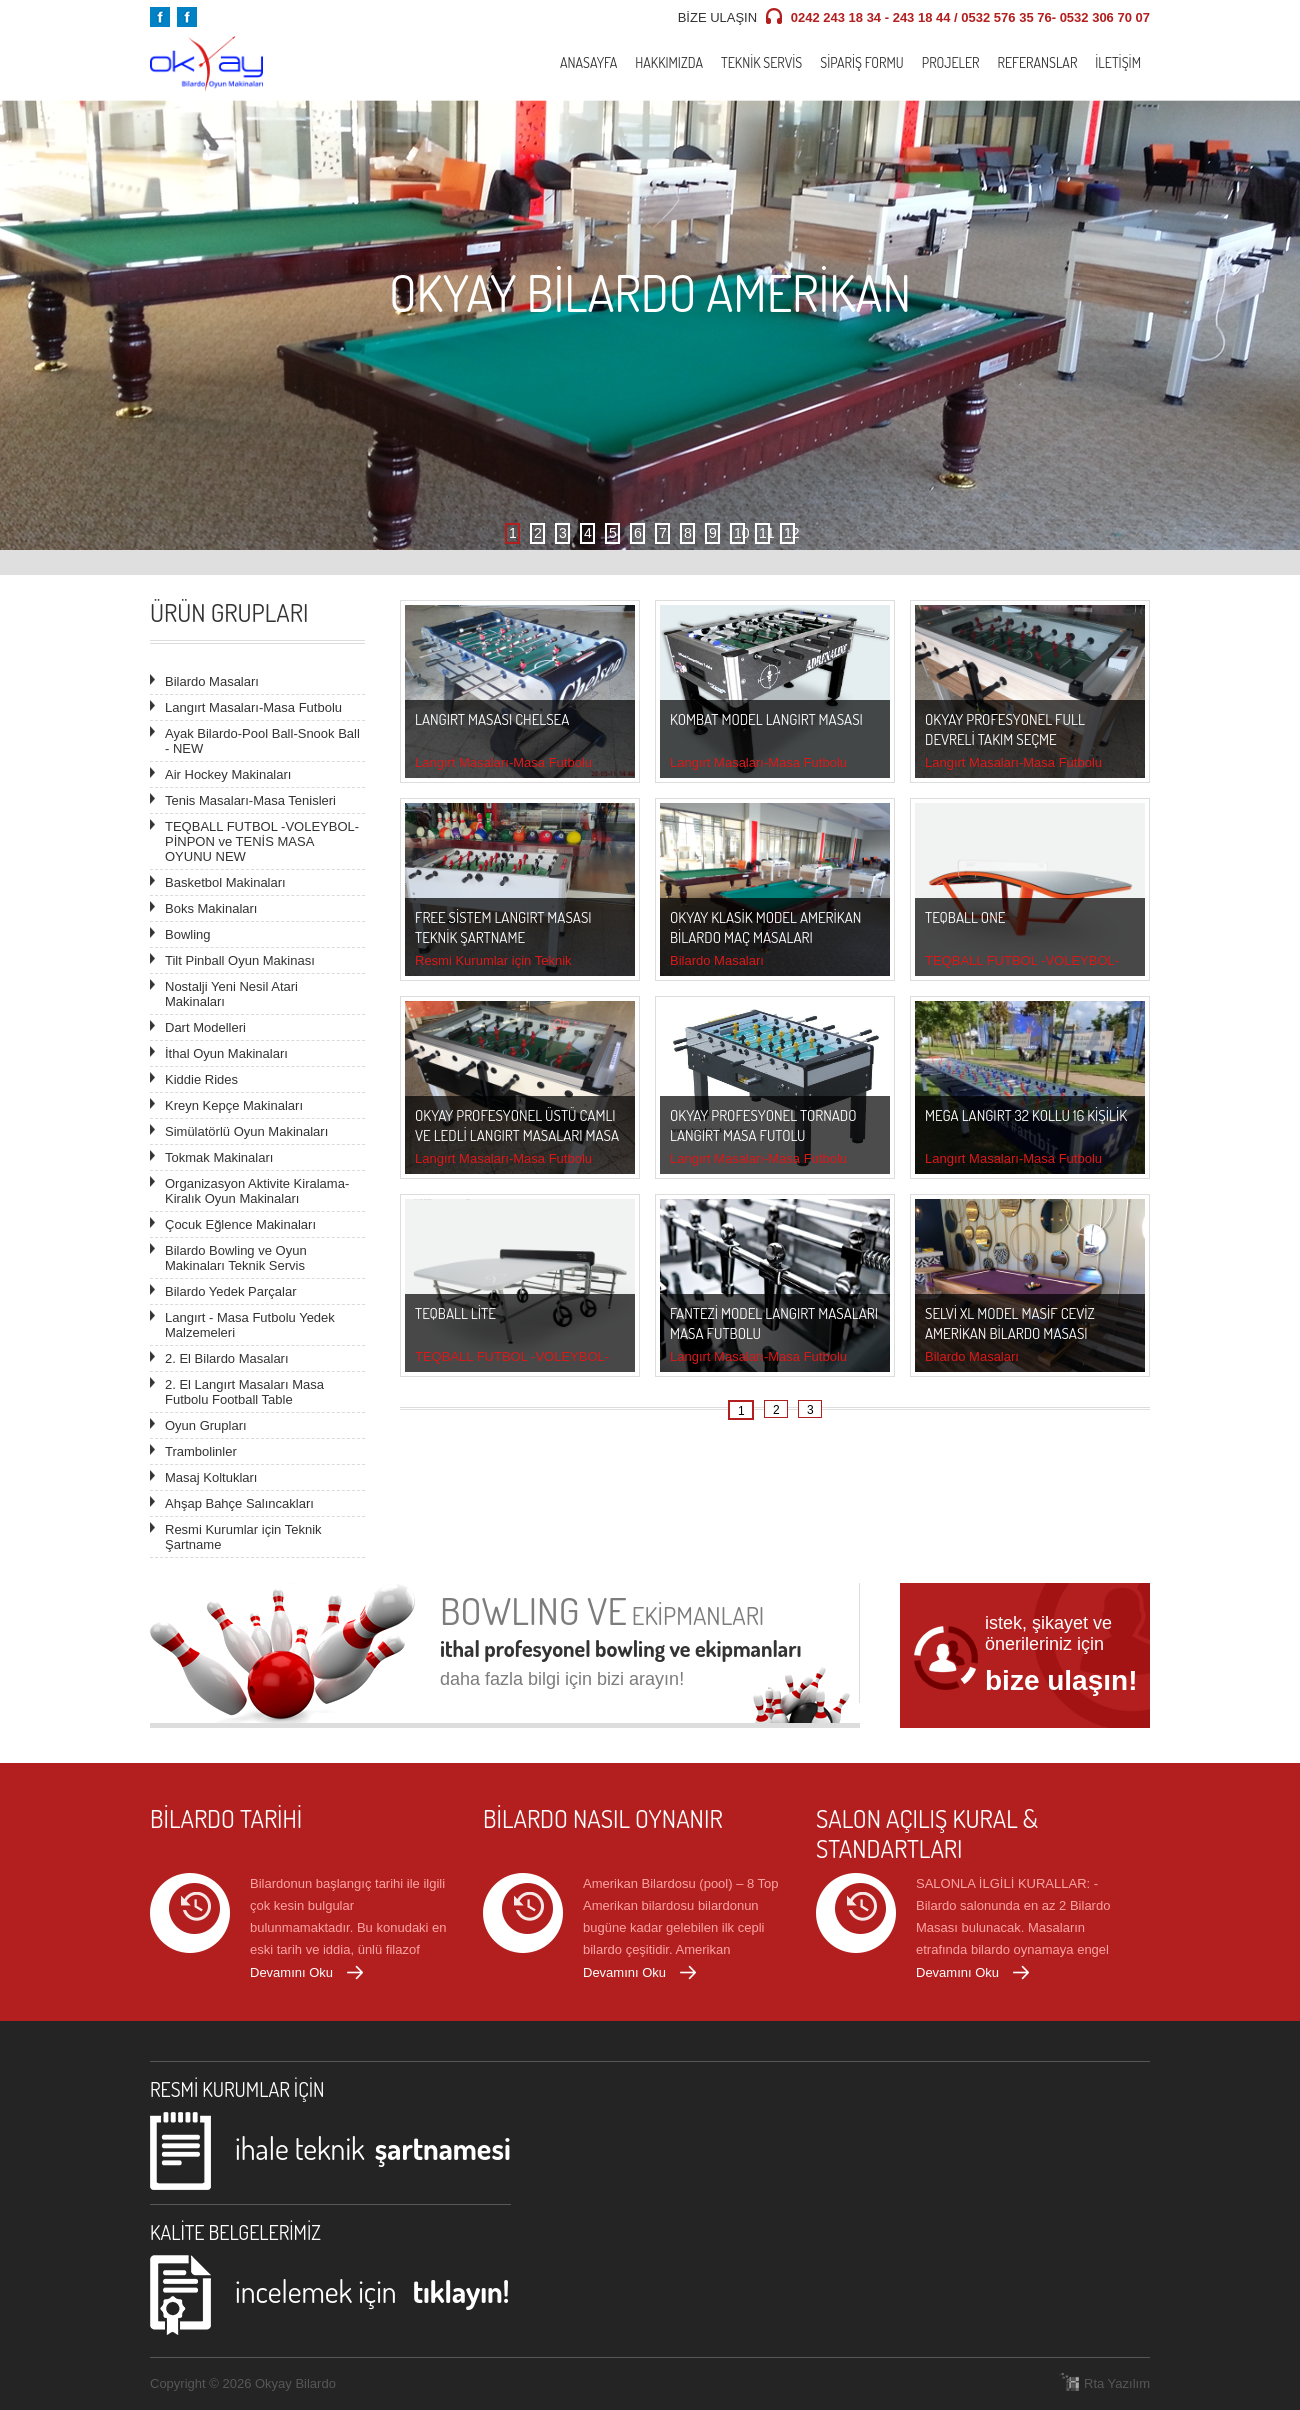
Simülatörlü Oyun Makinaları (246, 1131)
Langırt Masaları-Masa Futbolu (253, 707)
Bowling (188, 934)
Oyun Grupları (206, 1425)
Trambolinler (201, 1451)
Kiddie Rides (201, 1079)
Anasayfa (588, 62)
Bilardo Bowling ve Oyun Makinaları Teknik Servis (236, 1258)
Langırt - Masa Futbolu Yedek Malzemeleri (250, 1325)
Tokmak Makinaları (219, 1157)
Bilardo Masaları (212, 681)
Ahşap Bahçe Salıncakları (239, 1503)
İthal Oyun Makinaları (226, 1053)
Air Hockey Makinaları (228, 774)
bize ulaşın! (1061, 1680)
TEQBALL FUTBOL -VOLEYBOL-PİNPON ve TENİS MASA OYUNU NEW (262, 841)
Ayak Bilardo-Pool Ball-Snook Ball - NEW (262, 741)
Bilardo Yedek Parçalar (231, 1291)
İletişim (1118, 62)
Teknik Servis (761, 62)
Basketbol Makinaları (225, 882)
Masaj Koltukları (211, 1477)
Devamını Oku (291, 1972)
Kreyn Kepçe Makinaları (234, 1105)
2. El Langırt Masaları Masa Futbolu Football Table (244, 1392)
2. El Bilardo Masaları (227, 1358)
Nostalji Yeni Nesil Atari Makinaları (231, 994)
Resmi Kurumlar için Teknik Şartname (243, 1537)
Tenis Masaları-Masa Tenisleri (250, 800)
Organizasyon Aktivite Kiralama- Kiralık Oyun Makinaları (257, 1191)
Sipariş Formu (862, 62)
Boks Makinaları (211, 908)
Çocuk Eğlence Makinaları (240, 1224)
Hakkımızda (669, 62)
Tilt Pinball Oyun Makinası (240, 960)
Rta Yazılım (1117, 2383)
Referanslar (1037, 62)
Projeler (951, 62)
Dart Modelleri (205, 1027)
